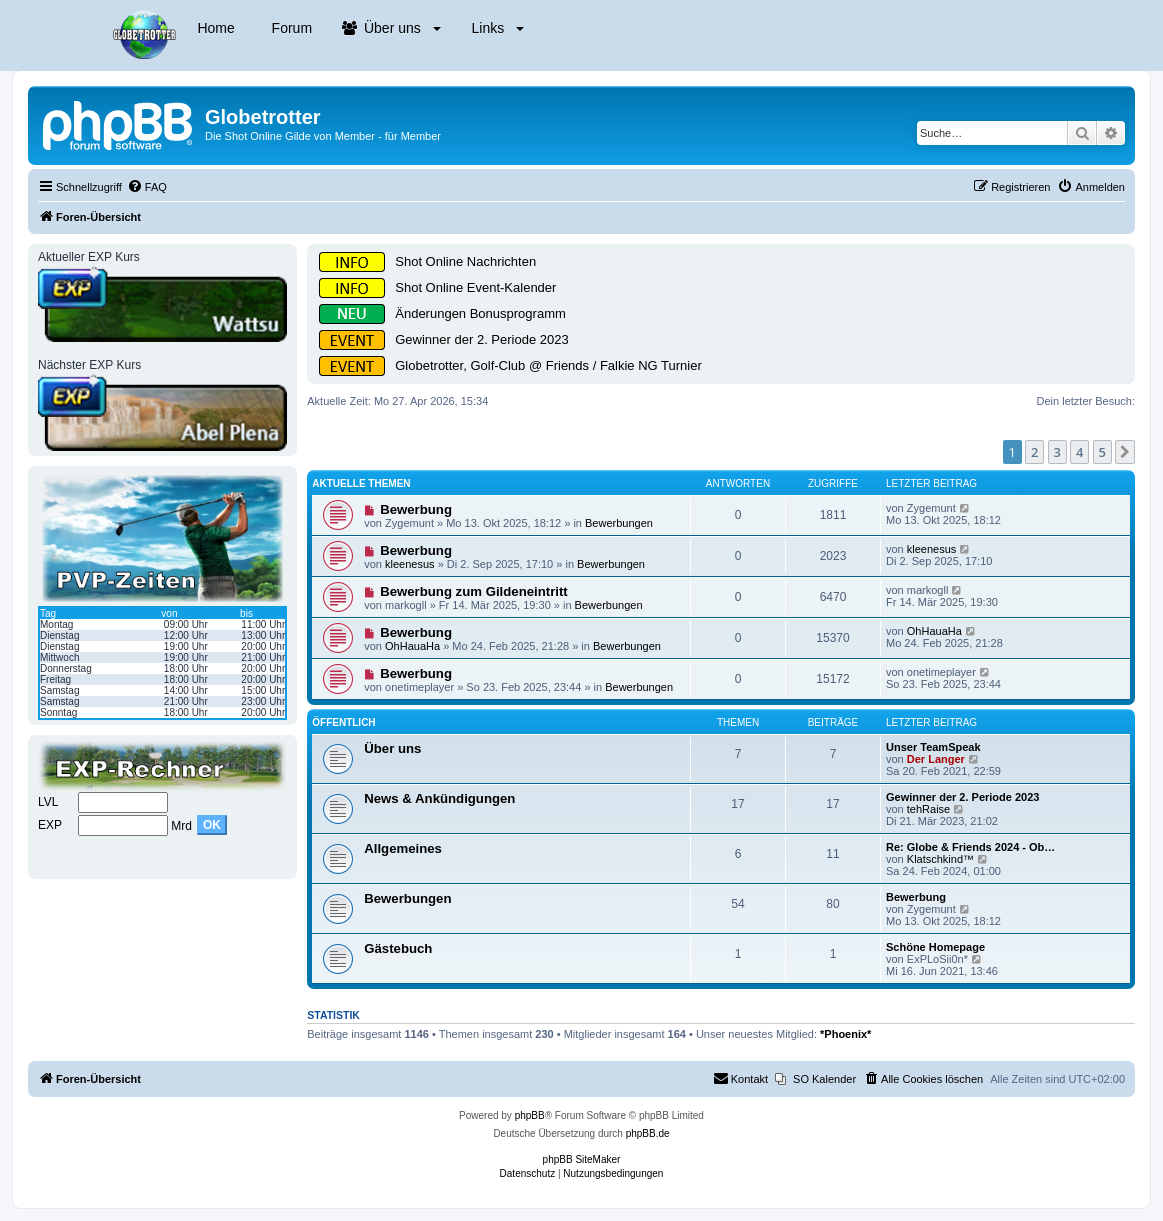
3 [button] (1057, 452)
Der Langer (936, 759)
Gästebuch (398, 948)
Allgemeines (403, 848)
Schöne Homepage (935, 947)
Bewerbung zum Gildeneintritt (474, 591)
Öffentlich (343, 722)
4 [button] (1079, 452)
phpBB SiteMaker (582, 1159)
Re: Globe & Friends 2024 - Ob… (970, 847)
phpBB (530, 1115)
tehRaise (928, 809)
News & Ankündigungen (439, 798)
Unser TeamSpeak (933, 747)
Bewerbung (416, 509)
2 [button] (1034, 452)
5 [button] (1102, 452)
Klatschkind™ (940, 859)
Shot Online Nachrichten (465, 261)
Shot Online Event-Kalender (475, 287)
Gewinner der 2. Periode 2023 (481, 339)
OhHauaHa (412, 646)
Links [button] (496, 28)
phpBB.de (648, 1133)
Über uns (392, 748)
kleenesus (410, 564)
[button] (1125, 452)
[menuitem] (147, 187)
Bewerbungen (619, 523)
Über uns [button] (391, 28)
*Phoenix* (845, 1034)
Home (214, 28)
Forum (290, 28)
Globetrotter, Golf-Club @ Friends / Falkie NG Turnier (548, 365)
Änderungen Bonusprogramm (480, 313)
